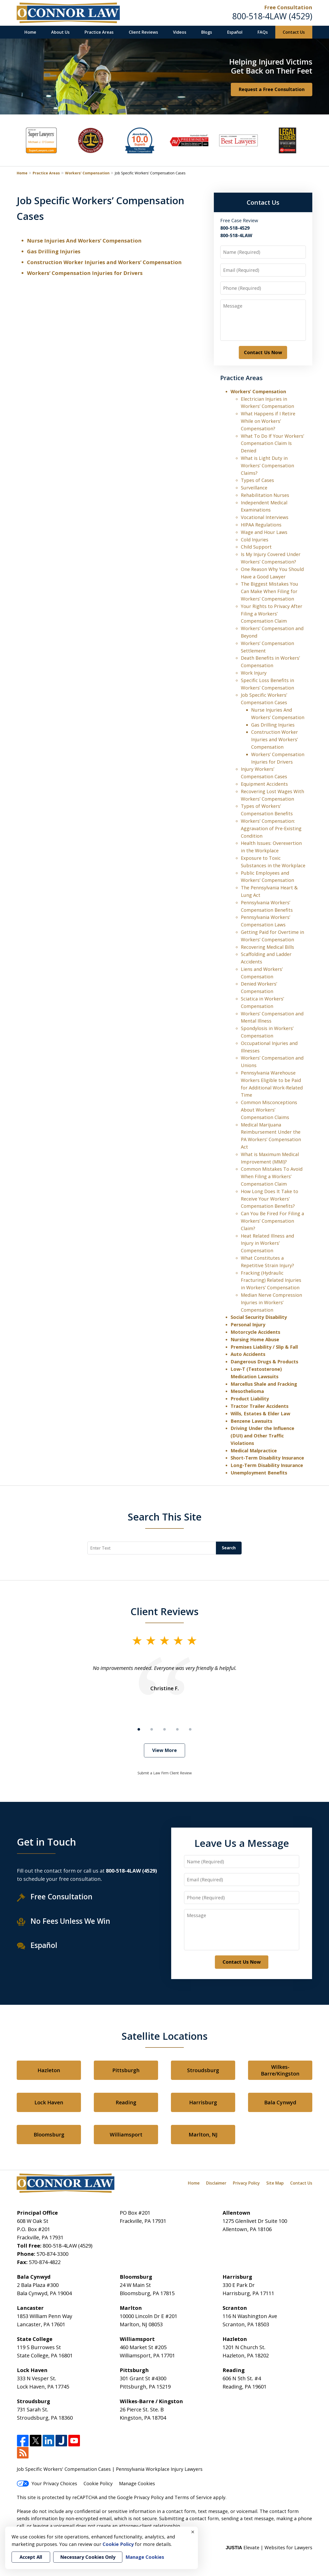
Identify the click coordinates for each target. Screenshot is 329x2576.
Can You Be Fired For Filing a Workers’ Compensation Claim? (272, 1220)
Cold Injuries (254, 539)
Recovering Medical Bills (267, 947)
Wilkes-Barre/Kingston (280, 2070)
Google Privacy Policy (140, 2497)
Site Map (275, 2183)
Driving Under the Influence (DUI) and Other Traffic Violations (262, 1435)
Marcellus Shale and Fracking (264, 1384)
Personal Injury (248, 1324)
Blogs (206, 32)
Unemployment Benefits (259, 1473)
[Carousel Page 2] (151, 1729)
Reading (126, 2102)
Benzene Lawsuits (251, 1421)
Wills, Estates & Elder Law (260, 1413)
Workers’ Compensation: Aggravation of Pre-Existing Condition (271, 828)
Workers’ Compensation (87, 173)
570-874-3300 (52, 2253)
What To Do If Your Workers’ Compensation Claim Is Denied (272, 443)
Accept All (31, 2557)
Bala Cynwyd (280, 2102)
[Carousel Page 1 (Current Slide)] (138, 1729)
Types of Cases (257, 480)
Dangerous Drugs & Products (264, 1361)
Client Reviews (143, 32)
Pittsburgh (126, 2070)
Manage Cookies (137, 2483)
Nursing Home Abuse (255, 1339)
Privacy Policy (246, 2183)
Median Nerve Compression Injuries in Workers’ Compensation (271, 1302)
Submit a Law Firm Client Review (165, 1772)
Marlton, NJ (203, 2134)
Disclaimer (216, 2183)
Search (229, 1548)
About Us (60, 32)
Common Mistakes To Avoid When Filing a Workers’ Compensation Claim (272, 1176)
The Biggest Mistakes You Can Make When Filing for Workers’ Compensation (269, 591)
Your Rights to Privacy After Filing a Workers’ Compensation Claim (271, 613)
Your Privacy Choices (47, 2483)
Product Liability (250, 1399)
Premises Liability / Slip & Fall (264, 1347)
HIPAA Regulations (261, 525)
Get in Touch (46, 1841)
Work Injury (254, 673)
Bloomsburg (49, 2134)
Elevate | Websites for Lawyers (269, 2547)
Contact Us (294, 32)
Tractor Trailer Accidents (259, 1406)
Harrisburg (203, 2102)
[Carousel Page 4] (177, 1729)
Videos (179, 32)
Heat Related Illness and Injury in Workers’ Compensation (267, 1243)
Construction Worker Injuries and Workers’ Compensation (104, 262)
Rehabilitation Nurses (265, 495)
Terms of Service (193, 2497)
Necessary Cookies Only (87, 2557)
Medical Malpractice (254, 1450)
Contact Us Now (263, 352)
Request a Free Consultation (272, 89)
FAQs (263, 32)
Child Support (256, 547)
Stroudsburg (203, 2070)
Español (234, 32)
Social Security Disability (259, 1317)
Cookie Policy (98, 2483)
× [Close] (193, 2532)
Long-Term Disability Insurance (267, 1465)
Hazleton (49, 2070)
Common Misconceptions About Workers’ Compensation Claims (269, 1109)
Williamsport (126, 2134)
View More (164, 1750)
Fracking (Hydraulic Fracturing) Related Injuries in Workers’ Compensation (271, 1280)
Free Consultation (288, 7)
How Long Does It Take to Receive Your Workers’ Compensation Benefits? (269, 1198)
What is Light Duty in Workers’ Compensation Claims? (267, 465)
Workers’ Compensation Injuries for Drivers (85, 273)
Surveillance (254, 488)
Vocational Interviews (264, 517)
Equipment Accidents (264, 784)
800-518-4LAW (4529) (272, 16)
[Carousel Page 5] (190, 1729)
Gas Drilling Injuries (53, 251)
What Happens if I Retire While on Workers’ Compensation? (268, 421)
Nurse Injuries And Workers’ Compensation (84, 240)
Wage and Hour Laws (264, 532)
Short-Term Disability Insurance (267, 1458)
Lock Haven (48, 2102)
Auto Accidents (248, 1354)
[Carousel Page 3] (164, 1729)
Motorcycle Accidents (255, 1332)
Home (30, 32)
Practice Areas (99, 32)
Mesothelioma (247, 1391)
